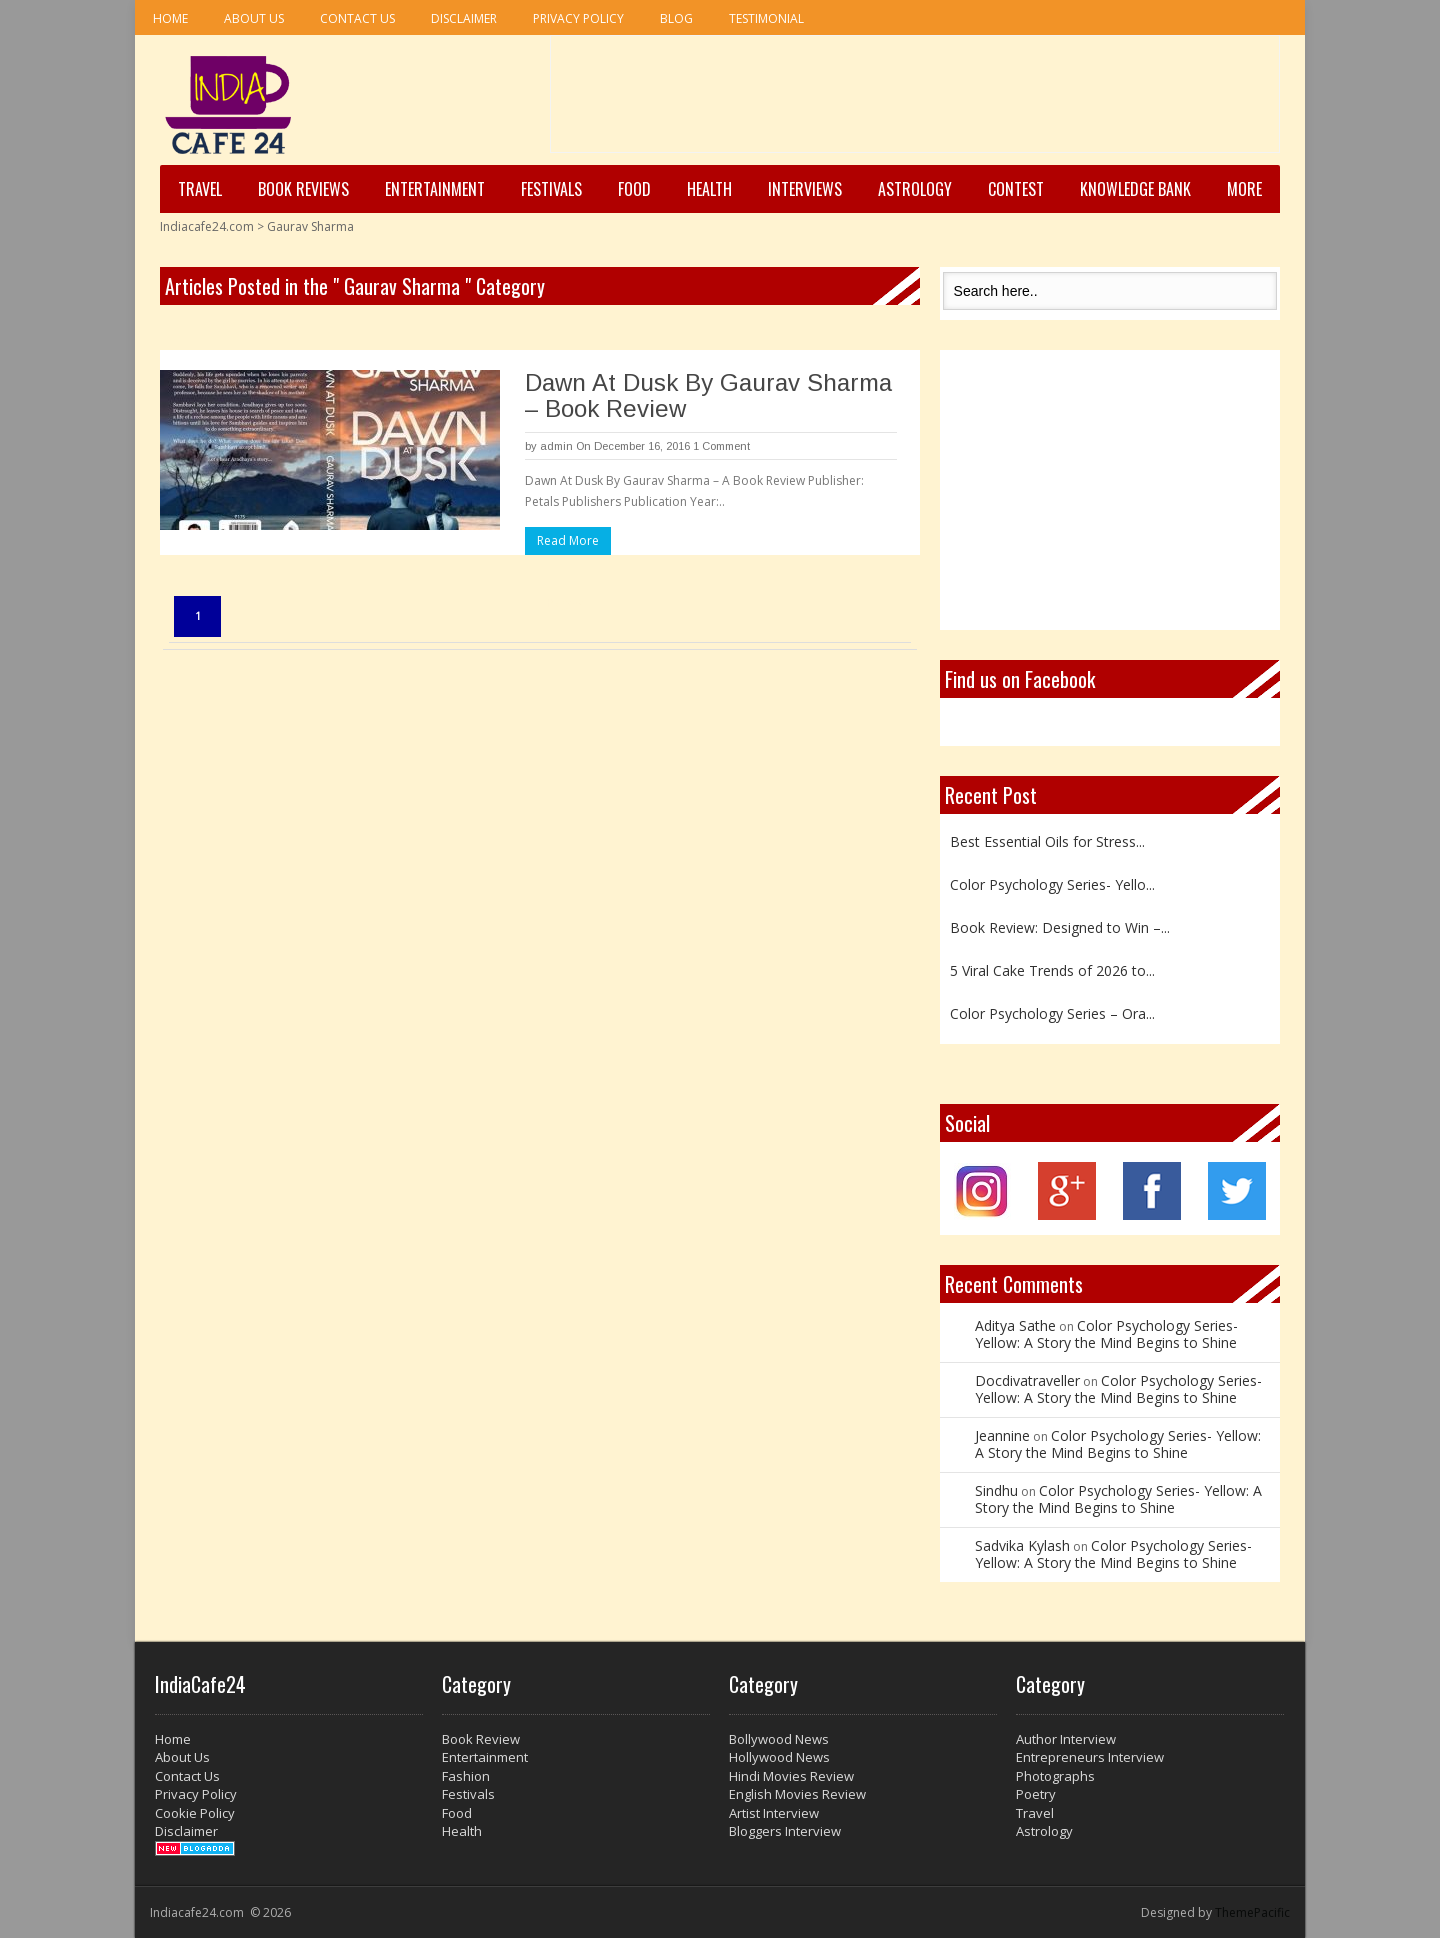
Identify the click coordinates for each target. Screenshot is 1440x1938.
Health (709, 189)
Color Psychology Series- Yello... (1052, 884)
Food (634, 189)
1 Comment (721, 446)
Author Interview (1066, 1739)
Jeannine (1002, 1435)
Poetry (1036, 1794)
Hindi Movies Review (791, 1776)
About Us (254, 18)
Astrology (915, 189)
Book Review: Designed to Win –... (1060, 927)
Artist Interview (774, 1813)
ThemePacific (1252, 1912)
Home (170, 18)
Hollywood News (779, 1757)
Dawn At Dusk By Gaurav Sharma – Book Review (708, 395)
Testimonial (766, 18)
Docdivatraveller (1027, 1380)
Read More (568, 540)
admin (556, 446)
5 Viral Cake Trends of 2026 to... (1052, 970)
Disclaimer (464, 18)
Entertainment (435, 189)
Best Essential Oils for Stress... (1047, 841)
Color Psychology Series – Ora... (1052, 1013)
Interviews (805, 189)
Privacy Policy (578, 18)
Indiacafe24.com (207, 226)
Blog (676, 18)
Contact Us (357, 18)
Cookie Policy (195, 1813)
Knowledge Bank (1135, 189)
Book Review (481, 1739)
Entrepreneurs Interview (1090, 1757)
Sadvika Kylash (1022, 1545)
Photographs (1055, 1776)
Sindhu (996, 1490)
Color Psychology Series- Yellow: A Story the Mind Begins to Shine (1106, 1334)
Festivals (551, 189)
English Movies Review (797, 1794)
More (1244, 189)
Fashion (466, 1776)
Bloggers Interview (785, 1831)
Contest (1016, 189)
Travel (200, 189)
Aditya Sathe (1015, 1325)
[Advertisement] (915, 101)
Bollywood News (779, 1739)
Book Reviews (303, 189)
